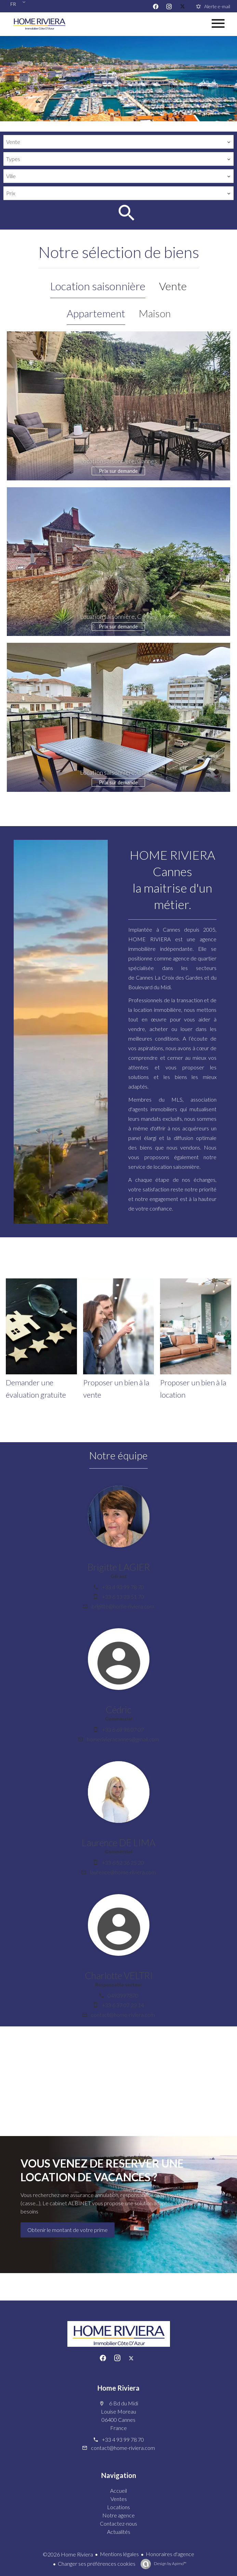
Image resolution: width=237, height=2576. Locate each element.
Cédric (118, 1709)
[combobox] (118, 142)
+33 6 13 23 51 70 (123, 1596)
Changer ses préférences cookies (96, 2563)
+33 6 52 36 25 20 (123, 1862)
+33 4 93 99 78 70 (123, 1587)
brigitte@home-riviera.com (123, 1606)
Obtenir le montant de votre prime (67, 2230)
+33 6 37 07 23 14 (123, 2005)
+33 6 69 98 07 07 (123, 1729)
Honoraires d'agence (170, 2554)
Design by (169, 2563)
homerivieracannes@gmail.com (123, 1739)
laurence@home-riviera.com (123, 1872)
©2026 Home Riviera (68, 2554)
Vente (173, 286)
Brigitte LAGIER (119, 1567)
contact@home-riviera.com (123, 2014)
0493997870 (123, 1995)
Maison (155, 313)
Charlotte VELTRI (119, 1975)
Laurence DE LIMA (118, 1842)
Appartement (96, 313)
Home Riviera (118, 2388)
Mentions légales (119, 2554)
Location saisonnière (97, 286)
